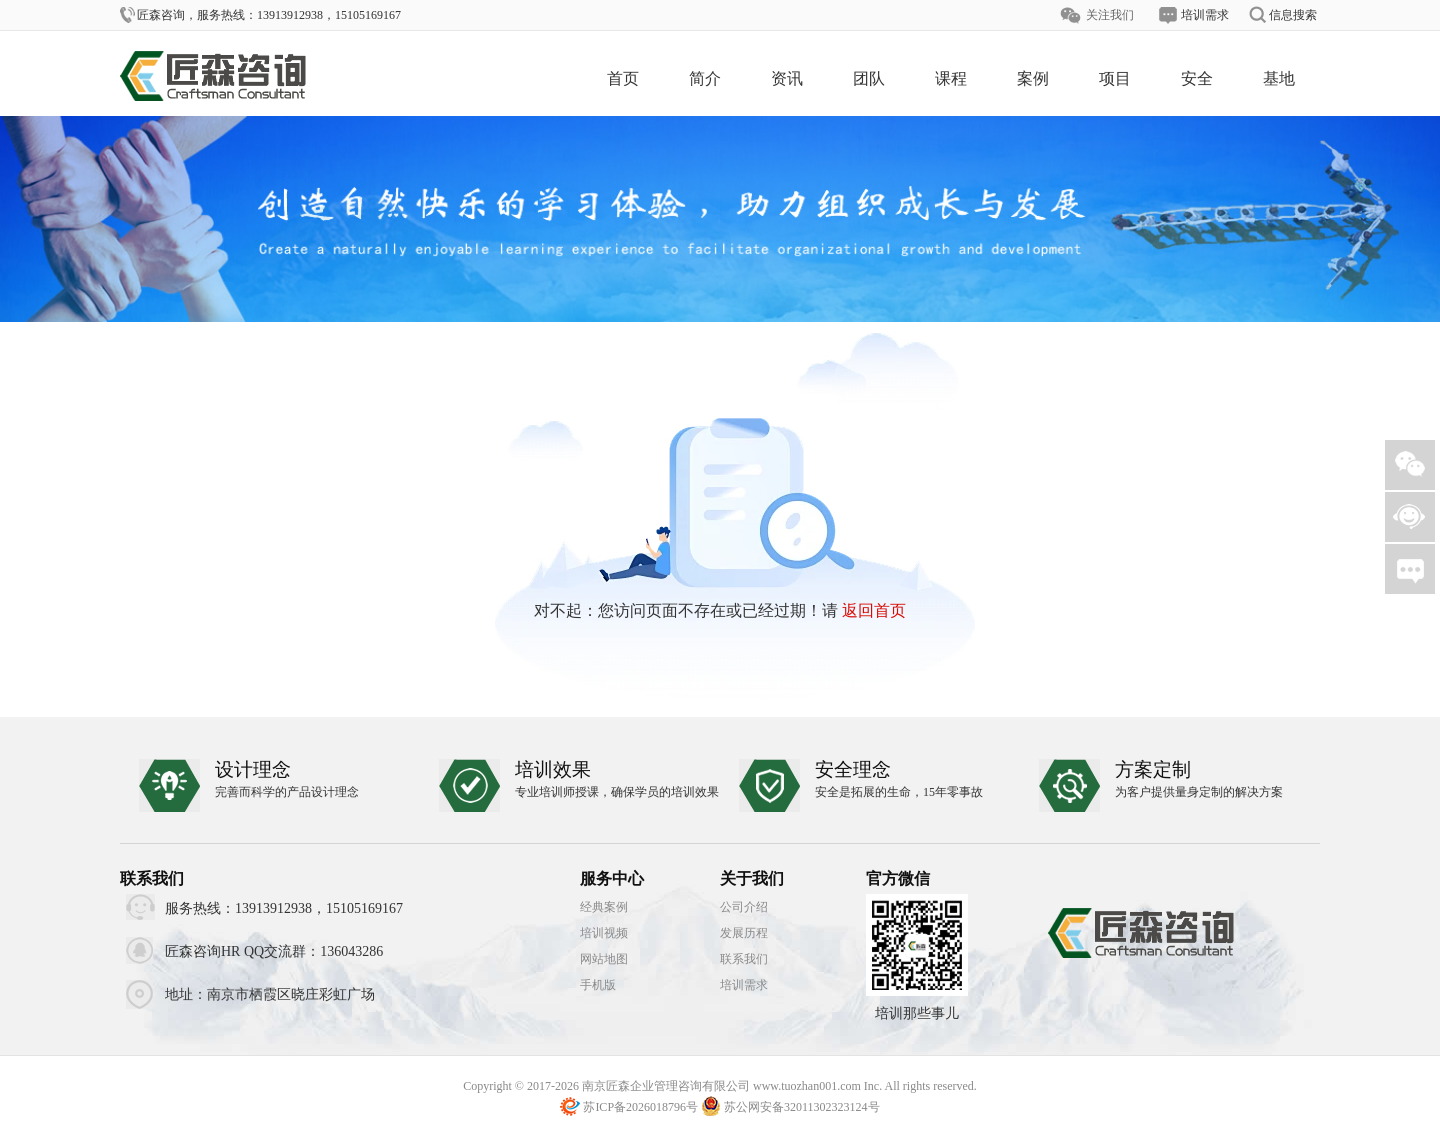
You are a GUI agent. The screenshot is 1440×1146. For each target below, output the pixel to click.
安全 (1197, 78)
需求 (1410, 569)
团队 (869, 78)
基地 (1279, 78)
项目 (1115, 78)
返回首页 (874, 610)
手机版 (598, 985)
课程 (951, 78)
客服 (1410, 517)
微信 (1410, 465)
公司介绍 (744, 907)
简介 (705, 78)
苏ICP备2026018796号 (640, 1107)
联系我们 (744, 959)
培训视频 (604, 933)
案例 (1033, 78)
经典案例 (604, 907)
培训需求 (744, 985)
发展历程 (744, 933)
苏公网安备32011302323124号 (802, 1107)
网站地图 (604, 959)
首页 (623, 78)
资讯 (787, 78)
